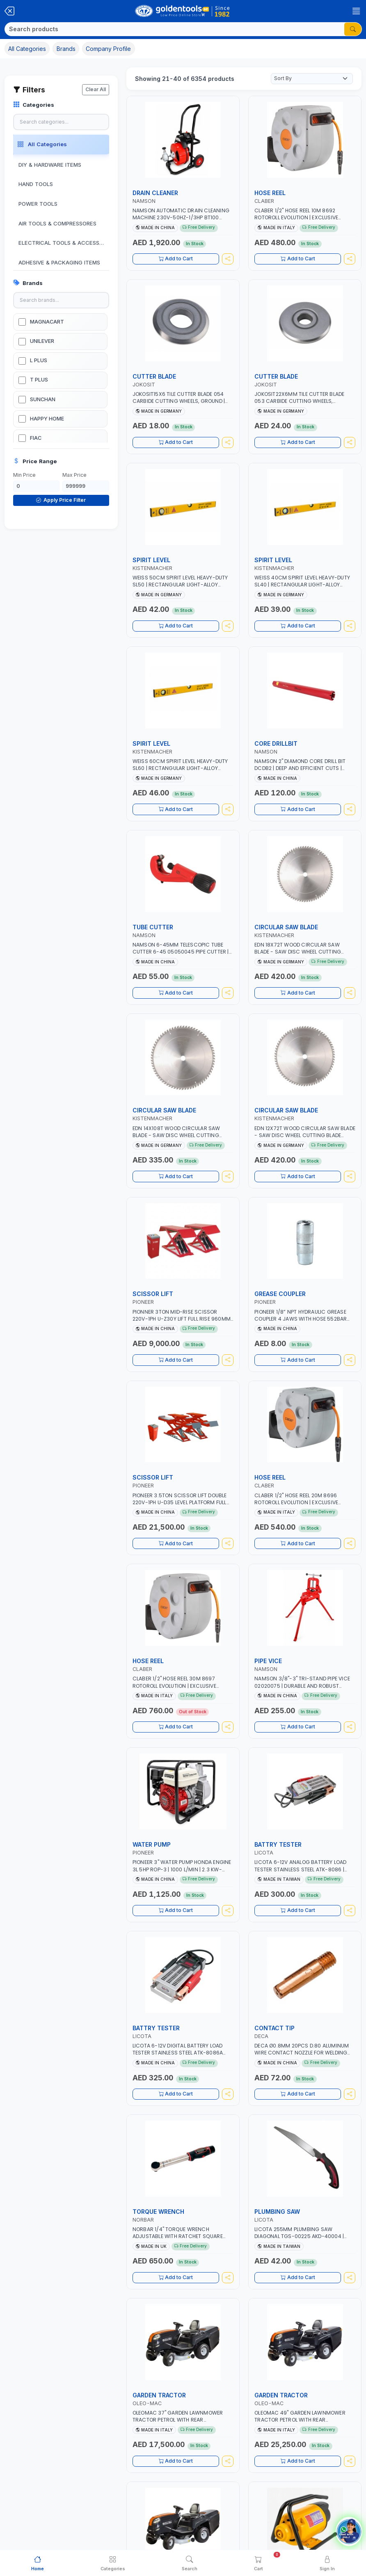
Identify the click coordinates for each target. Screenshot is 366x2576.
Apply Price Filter (61, 500)
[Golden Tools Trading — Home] (183, 11)
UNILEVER (42, 341)
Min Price (24, 475)
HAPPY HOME (47, 419)
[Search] (174, 29)
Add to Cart (176, 258)
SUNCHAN (42, 399)
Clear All (95, 89)
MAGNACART (47, 322)
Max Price (74, 475)
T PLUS (39, 380)
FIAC (35, 438)
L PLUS (38, 360)
